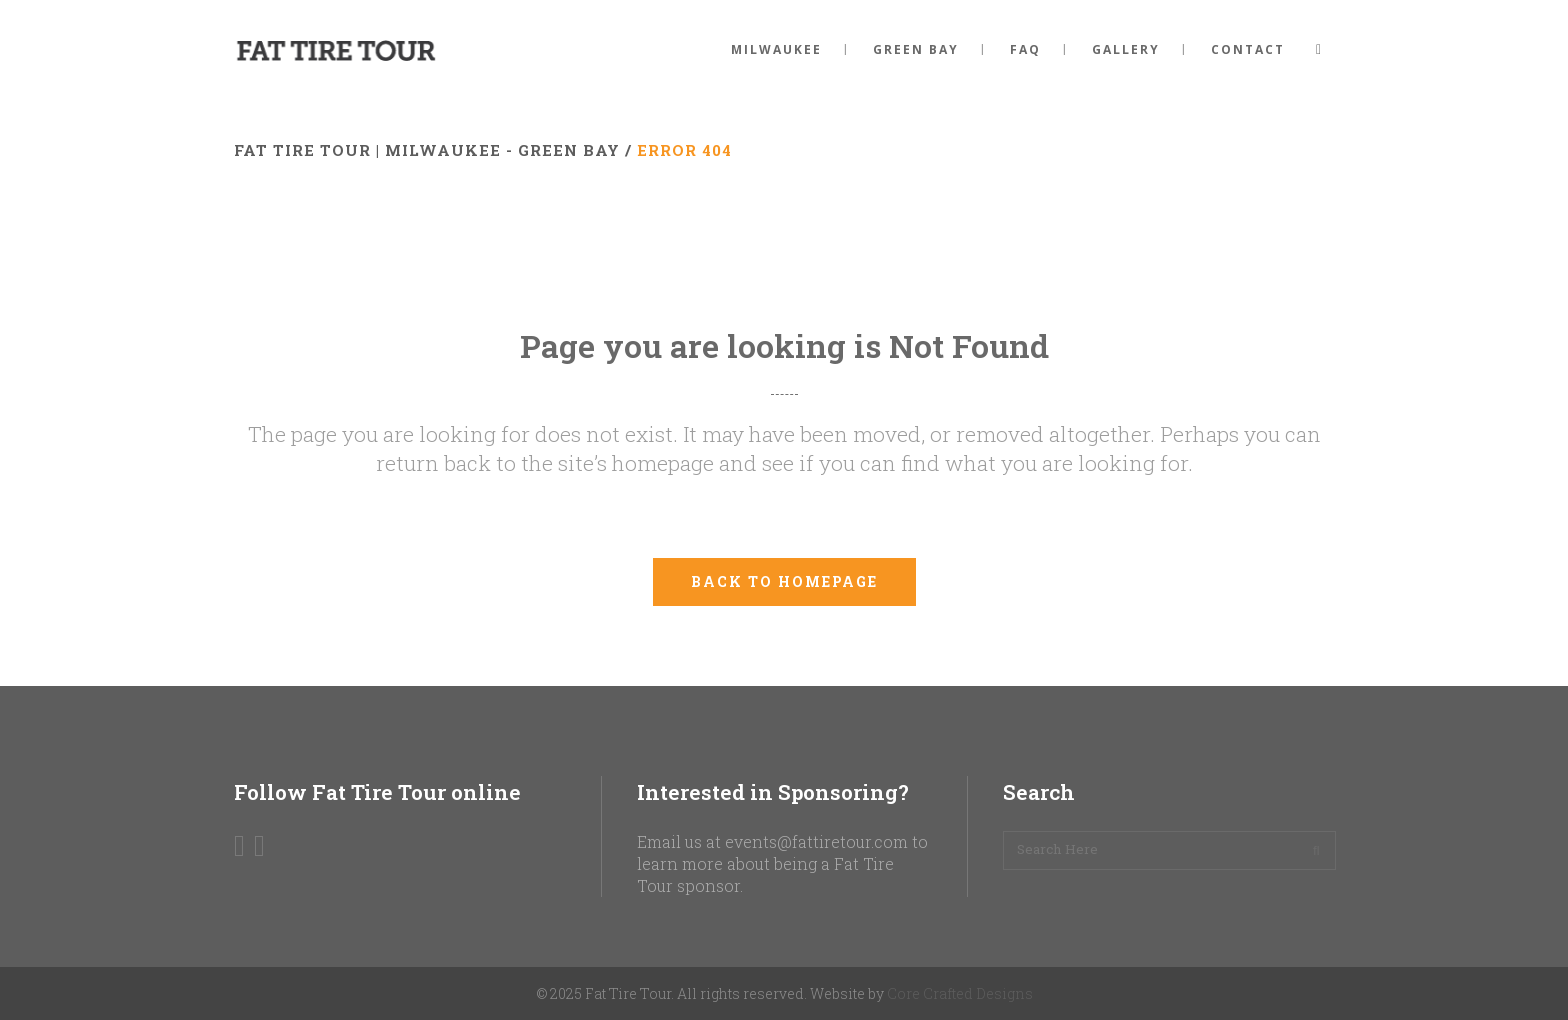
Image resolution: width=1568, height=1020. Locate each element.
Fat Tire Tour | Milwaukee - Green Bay (427, 150)
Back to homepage (784, 581)
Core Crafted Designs (960, 993)
